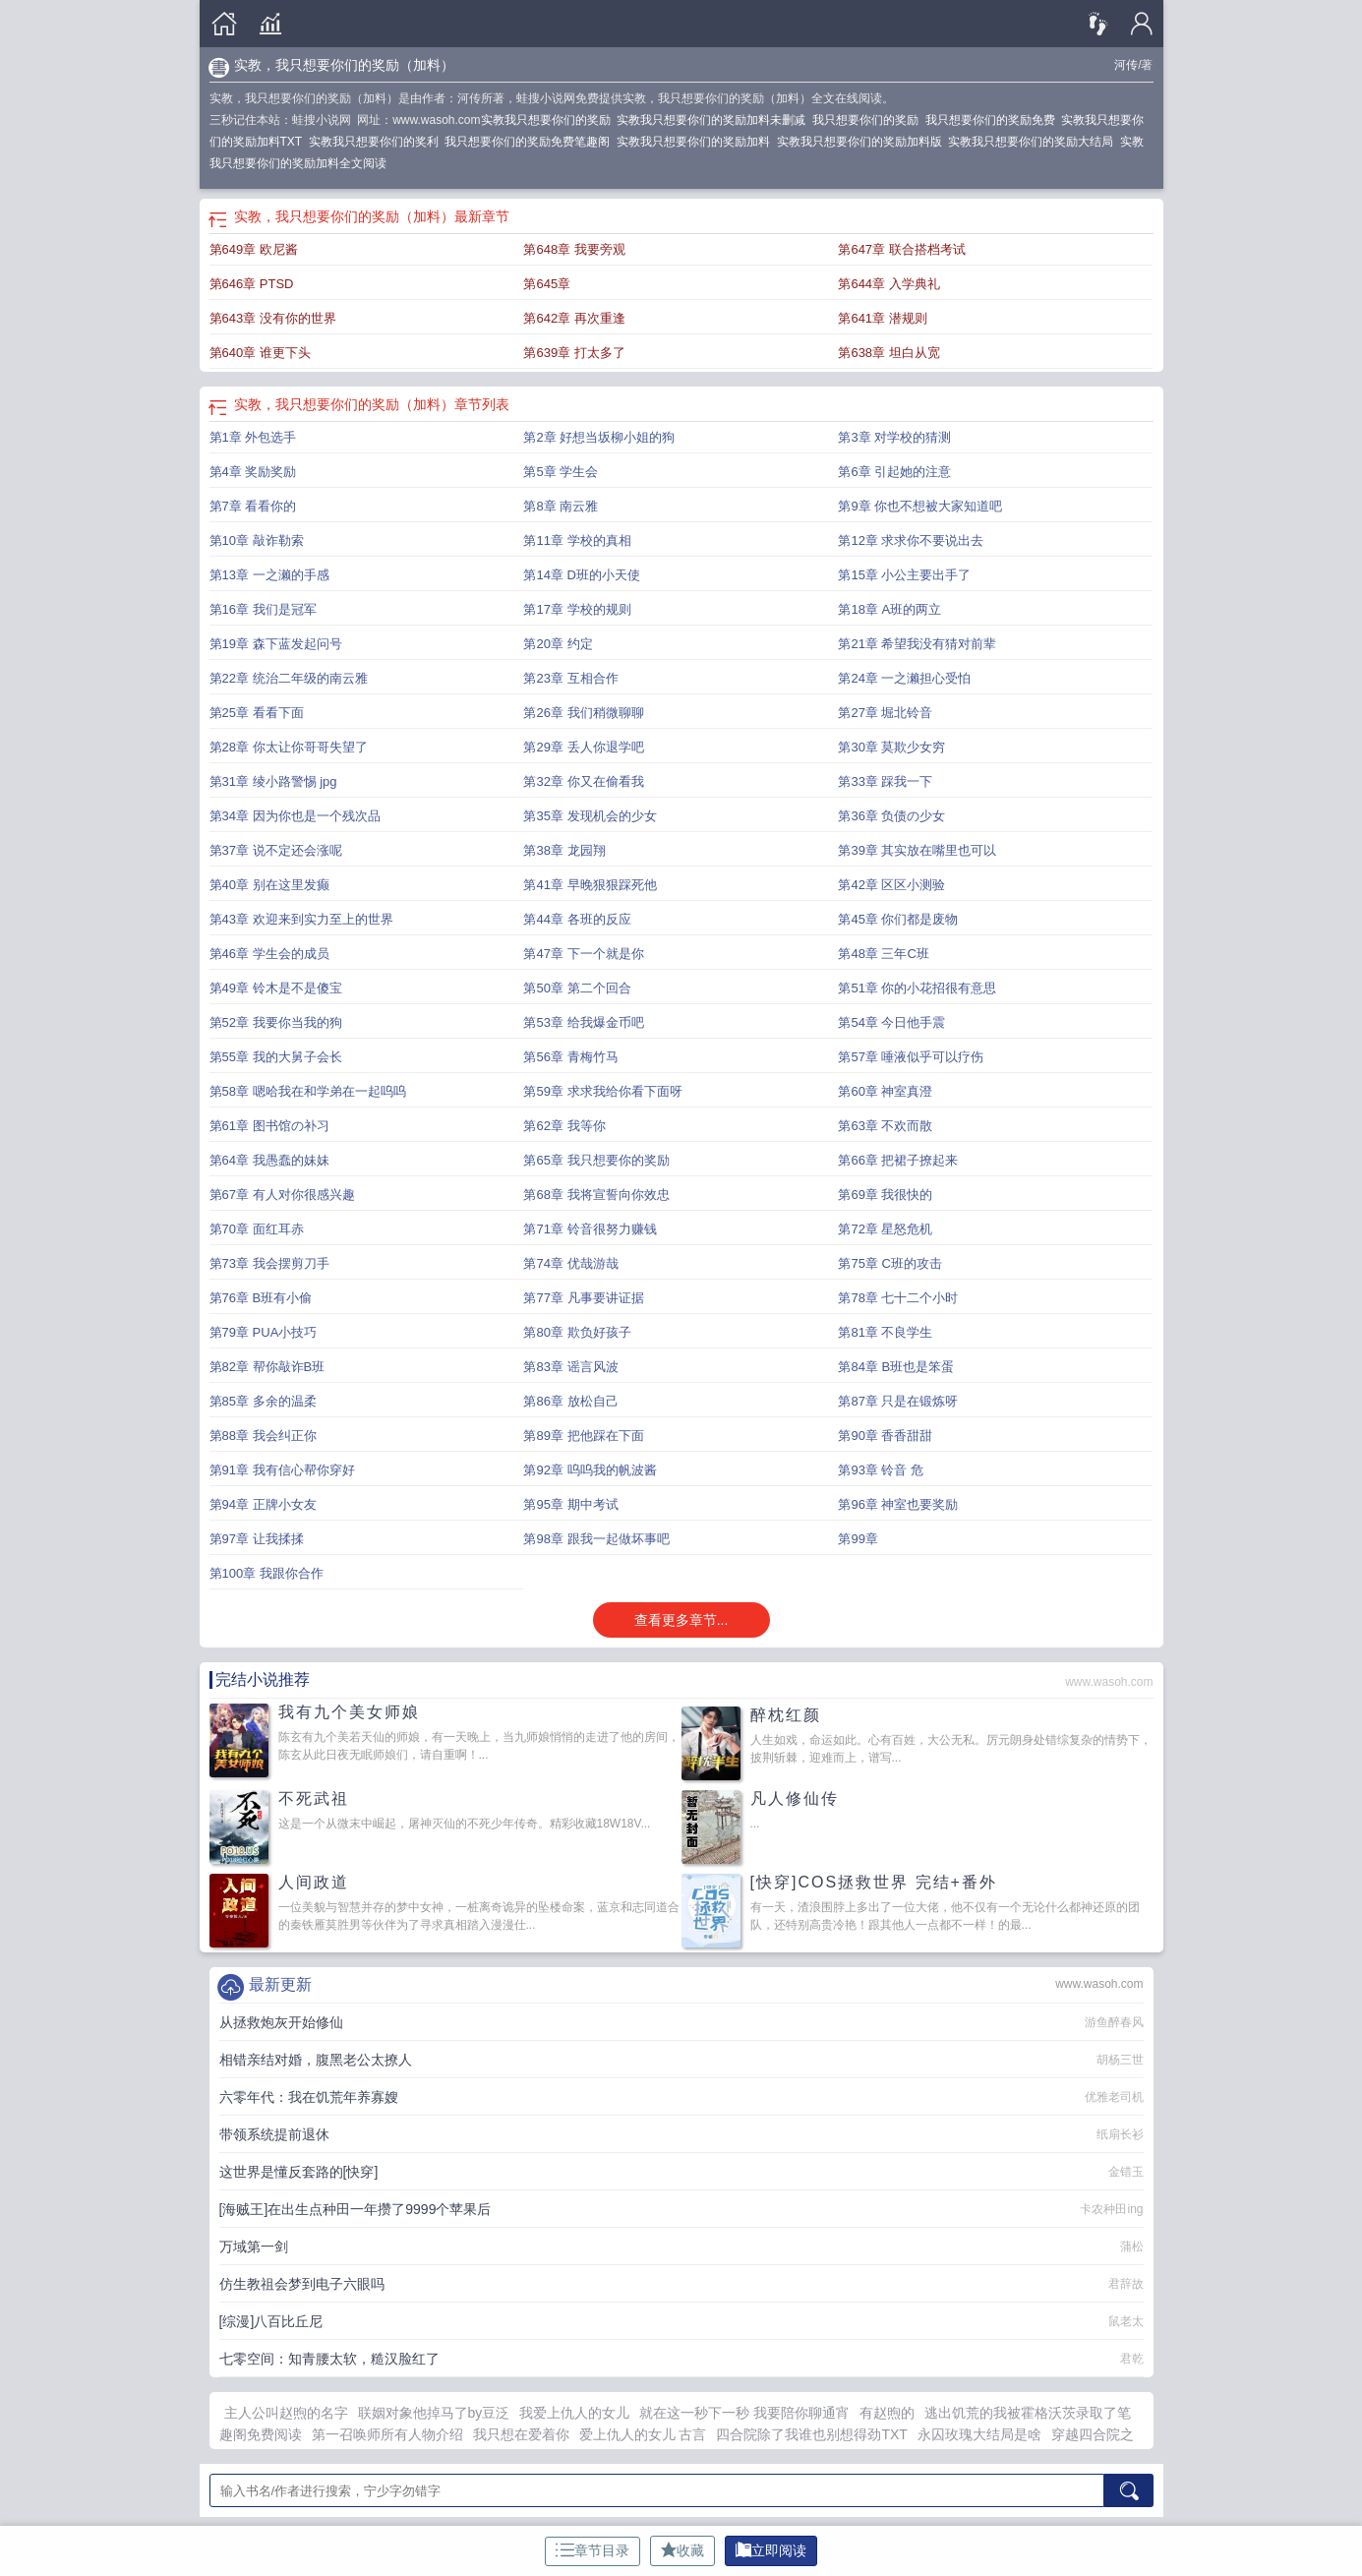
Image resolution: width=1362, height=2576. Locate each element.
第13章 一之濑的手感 (269, 575)
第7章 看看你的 (253, 506)
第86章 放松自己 (570, 1401)
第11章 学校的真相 (576, 540)
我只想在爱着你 (521, 2434)
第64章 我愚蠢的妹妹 (269, 1160)
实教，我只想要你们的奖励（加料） (344, 65)
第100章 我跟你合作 (266, 1573)
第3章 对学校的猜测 (894, 437)
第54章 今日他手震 (891, 1022)
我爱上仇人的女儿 (574, 2413)
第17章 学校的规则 (576, 609)
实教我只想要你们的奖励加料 (697, 142)
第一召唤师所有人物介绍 (387, 2434)
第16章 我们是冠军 (263, 609)
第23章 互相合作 (570, 678)
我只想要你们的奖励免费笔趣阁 (530, 142)
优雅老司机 (1114, 2097)
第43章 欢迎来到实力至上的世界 (301, 919)
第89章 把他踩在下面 (583, 1435)
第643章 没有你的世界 (272, 318)
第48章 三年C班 (883, 953)
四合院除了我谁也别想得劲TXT (811, 2434)
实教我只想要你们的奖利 (377, 142)
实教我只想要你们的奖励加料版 (863, 142)
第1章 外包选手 (253, 437)
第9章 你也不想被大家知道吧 (920, 506)
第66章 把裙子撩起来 (898, 1160)
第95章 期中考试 (570, 1504)
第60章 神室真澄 (885, 1091)
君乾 (1132, 2359)
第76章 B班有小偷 (261, 1297)
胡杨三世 (1120, 2060)
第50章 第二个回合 (576, 988)
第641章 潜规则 (882, 318)
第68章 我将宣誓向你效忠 (596, 1194)
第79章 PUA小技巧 (263, 1332)
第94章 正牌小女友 (263, 1504)
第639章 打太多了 (573, 352)
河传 (1126, 65)
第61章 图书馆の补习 (269, 1125)
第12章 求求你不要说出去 (910, 540)
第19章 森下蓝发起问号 (275, 643)
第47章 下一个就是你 (583, 953)
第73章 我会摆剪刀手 (269, 1263)
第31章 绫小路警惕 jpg (273, 781)
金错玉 (1126, 2172)
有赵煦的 (887, 2413)
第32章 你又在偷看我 (583, 781)
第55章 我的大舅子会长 (275, 1056)
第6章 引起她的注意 (894, 471)
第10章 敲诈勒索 (256, 540)
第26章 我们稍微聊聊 (583, 712)
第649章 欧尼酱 (253, 249)
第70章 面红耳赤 (256, 1229)
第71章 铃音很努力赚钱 (589, 1229)
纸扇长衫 (1120, 2134)
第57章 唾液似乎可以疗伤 (910, 1056)
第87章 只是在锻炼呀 (898, 1401)
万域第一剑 (253, 2246)
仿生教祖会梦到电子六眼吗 (302, 2284)
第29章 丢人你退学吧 (583, 747)
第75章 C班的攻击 (889, 1263)
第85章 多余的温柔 (263, 1401)
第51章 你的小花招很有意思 (917, 988)
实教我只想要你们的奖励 (549, 120)
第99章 (857, 1538)
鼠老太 (1126, 2321)
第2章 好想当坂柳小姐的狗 (599, 437)
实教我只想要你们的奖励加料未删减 (714, 120)
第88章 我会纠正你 (263, 1435)
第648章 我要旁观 (573, 249)
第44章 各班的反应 (576, 919)
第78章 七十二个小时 (898, 1297)
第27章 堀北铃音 (885, 712)
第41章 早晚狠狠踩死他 (589, 884)
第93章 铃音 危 (880, 1470)
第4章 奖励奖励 (253, 471)
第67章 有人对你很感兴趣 (282, 1194)
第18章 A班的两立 (889, 609)
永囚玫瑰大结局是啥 (979, 2434)
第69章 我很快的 (885, 1194)
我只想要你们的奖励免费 (993, 120)
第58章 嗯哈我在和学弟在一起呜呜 (307, 1091)
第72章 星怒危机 (885, 1229)
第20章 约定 (557, 643)
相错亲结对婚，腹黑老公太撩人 (315, 2059)
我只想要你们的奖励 (868, 120)
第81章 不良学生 (885, 1332)
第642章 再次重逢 (573, 318)
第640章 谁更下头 (260, 352)
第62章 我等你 (564, 1125)
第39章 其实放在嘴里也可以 (917, 850)
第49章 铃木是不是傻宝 (275, 988)
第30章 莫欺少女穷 (891, 747)
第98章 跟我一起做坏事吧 (596, 1538)
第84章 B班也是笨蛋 (896, 1366)
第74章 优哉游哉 (570, 1263)
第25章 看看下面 (256, 712)
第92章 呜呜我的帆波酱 (589, 1470)
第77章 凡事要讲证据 (583, 1297)
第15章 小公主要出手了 (904, 575)
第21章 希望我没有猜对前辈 (917, 643)
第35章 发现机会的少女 (589, 816)
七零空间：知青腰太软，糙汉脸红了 (329, 2358)
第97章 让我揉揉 (256, 1538)
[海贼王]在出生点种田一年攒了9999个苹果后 (355, 2209)
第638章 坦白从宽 (888, 352)
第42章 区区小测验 (891, 884)
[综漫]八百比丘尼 (271, 2321)
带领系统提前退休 (274, 2134)
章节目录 (592, 2550)
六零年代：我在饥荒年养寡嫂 (308, 2097)
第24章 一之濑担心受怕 (904, 678)
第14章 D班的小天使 (581, 575)
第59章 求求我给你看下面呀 (602, 1091)
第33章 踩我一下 (885, 781)
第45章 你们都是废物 (898, 919)
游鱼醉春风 (1114, 2022)
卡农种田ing (1111, 2209)
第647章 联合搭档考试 (901, 249)
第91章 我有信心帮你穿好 (282, 1470)
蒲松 (1132, 2246)
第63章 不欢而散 (885, 1125)
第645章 (546, 283)
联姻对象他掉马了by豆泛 (434, 2413)
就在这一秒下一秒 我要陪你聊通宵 (744, 2413)
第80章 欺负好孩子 (576, 1332)
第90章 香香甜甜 (885, 1435)
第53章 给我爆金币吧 (583, 1022)
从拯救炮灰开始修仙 (281, 2022)
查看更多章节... (681, 1620)
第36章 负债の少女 (891, 816)
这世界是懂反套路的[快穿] (299, 2172)
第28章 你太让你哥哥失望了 (288, 747)
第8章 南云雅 (560, 506)
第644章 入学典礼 (888, 283)
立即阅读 (771, 2550)
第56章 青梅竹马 (570, 1056)
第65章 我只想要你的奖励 (596, 1160)
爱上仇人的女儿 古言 (643, 2434)
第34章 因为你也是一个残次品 (295, 816)
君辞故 (1126, 2284)
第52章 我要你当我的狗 (275, 1022)
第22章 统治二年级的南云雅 (288, 678)
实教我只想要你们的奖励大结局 (1034, 142)
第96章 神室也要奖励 (898, 1504)
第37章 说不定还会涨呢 (275, 850)
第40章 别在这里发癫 (269, 884)
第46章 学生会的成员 (269, 953)
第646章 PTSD (251, 283)
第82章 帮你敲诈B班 (267, 1366)
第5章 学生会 (560, 471)
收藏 (682, 2550)
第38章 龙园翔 (564, 850)
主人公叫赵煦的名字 (286, 2413)
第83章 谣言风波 (570, 1366)
